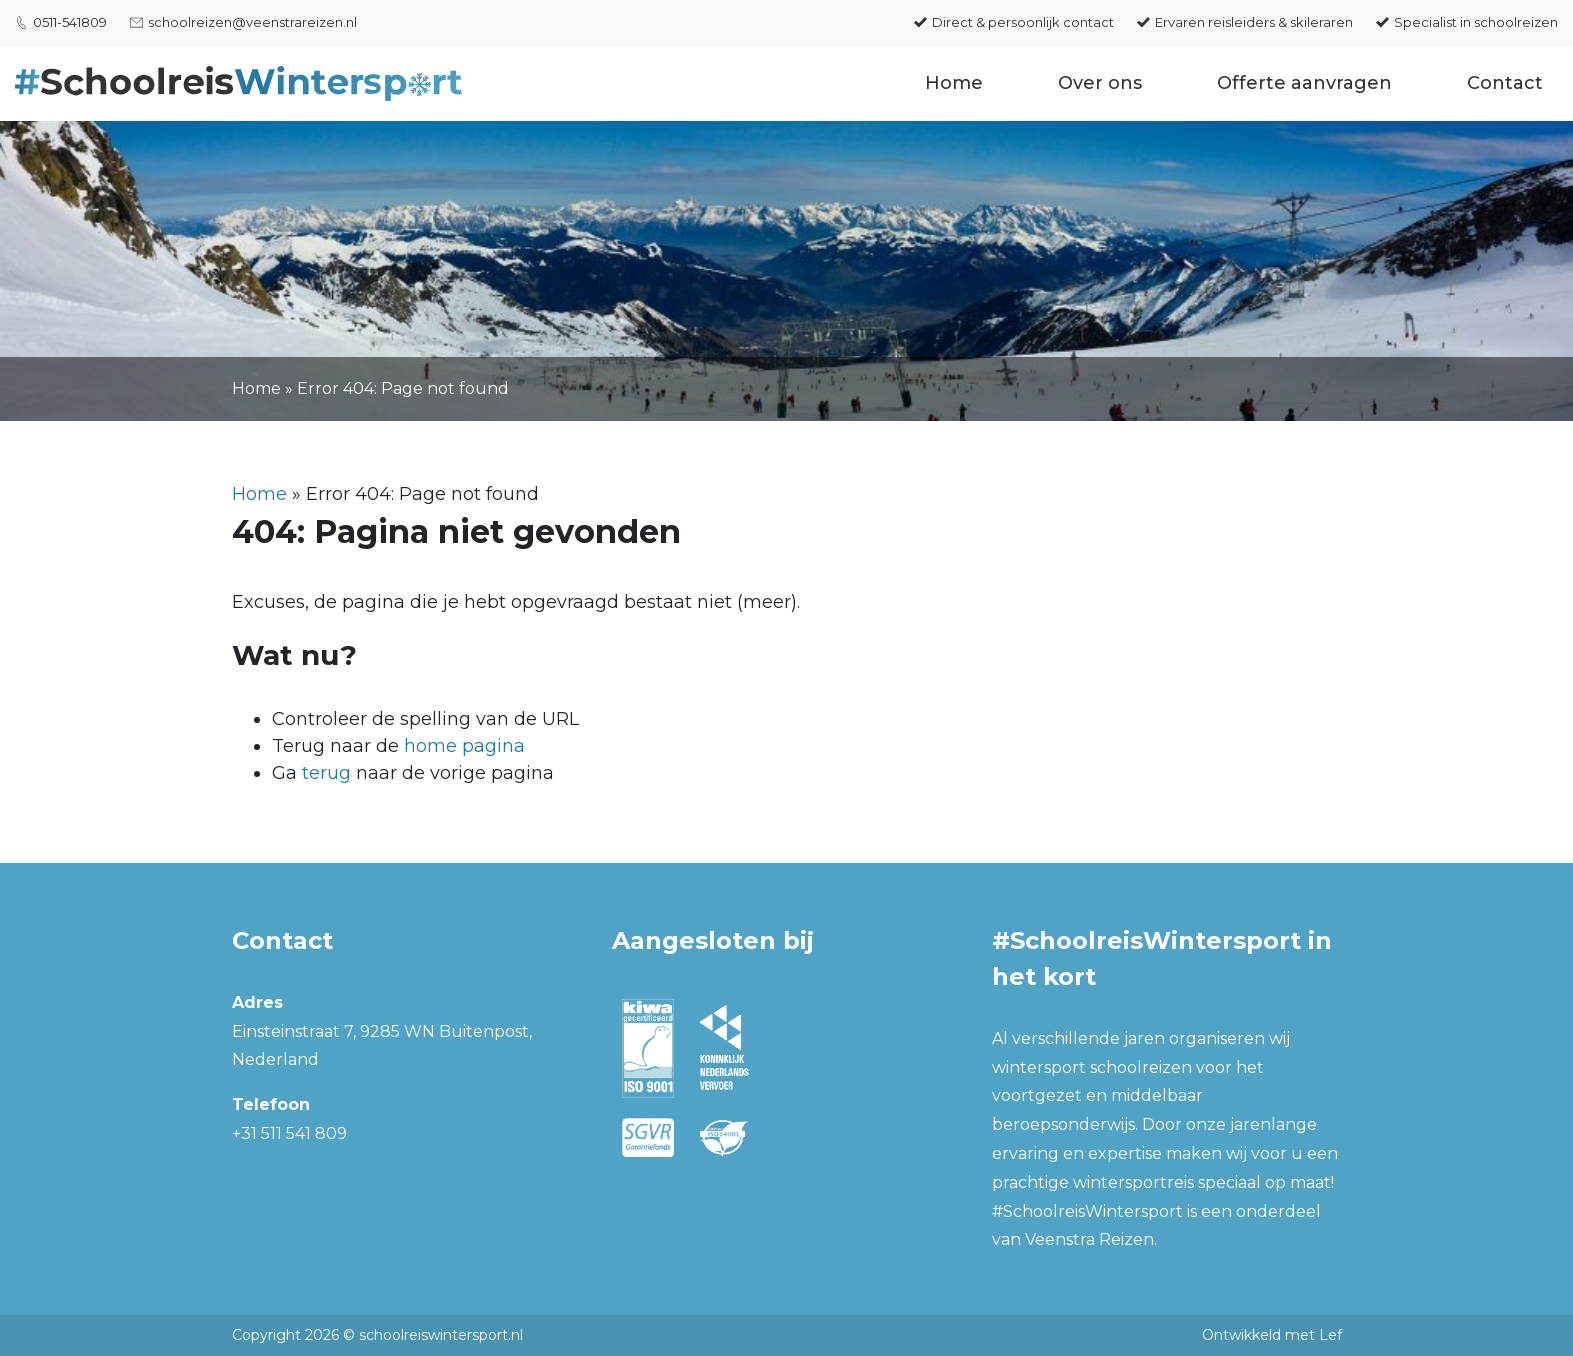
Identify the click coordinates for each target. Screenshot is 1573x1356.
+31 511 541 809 (289, 1133)
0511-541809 (70, 22)
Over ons (1100, 83)
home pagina (464, 746)
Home (954, 83)
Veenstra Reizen (1089, 1239)
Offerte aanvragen (1304, 83)
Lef (1330, 1335)
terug (326, 773)
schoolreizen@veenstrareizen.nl (252, 22)
